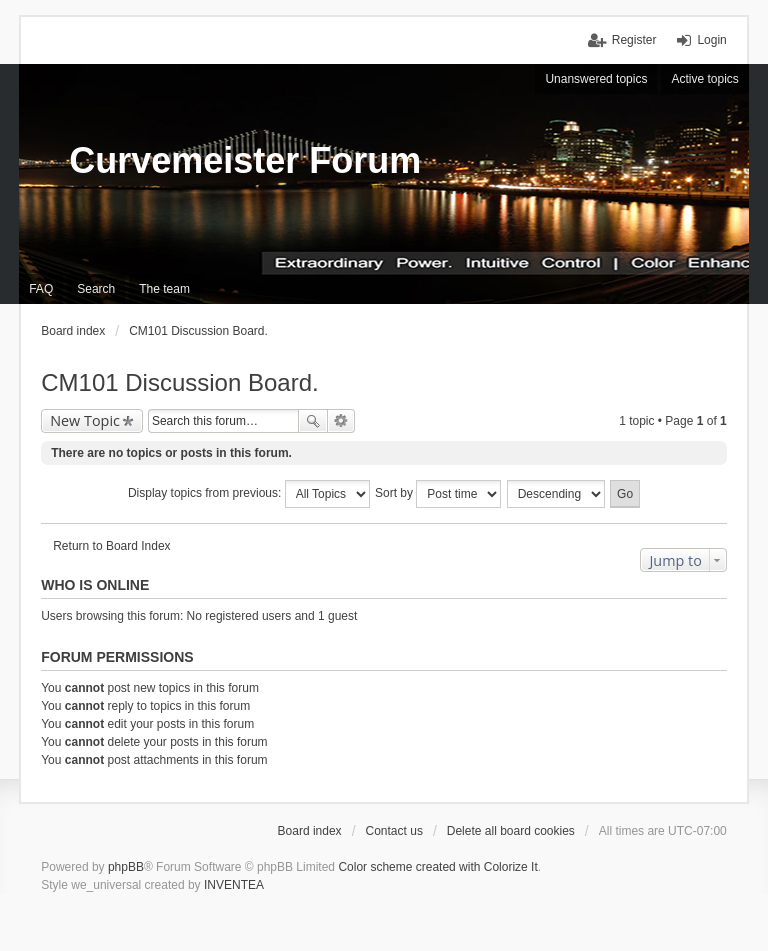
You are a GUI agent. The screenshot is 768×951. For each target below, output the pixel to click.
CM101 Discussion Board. (179, 382)
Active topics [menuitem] (704, 79)
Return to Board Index (111, 546)
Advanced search (341, 421)
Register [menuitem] (634, 40)
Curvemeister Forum (245, 160)
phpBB (126, 867)
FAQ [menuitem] (41, 289)
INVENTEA (234, 885)
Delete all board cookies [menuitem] (511, 831)
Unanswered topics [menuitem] (596, 79)
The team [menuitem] (164, 289)
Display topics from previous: (249, 494)
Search (313, 421)
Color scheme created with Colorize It (437, 867)
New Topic (85, 420)
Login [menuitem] (711, 40)
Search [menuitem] (96, 289)
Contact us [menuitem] (394, 831)
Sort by (438, 494)
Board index (310, 831)
